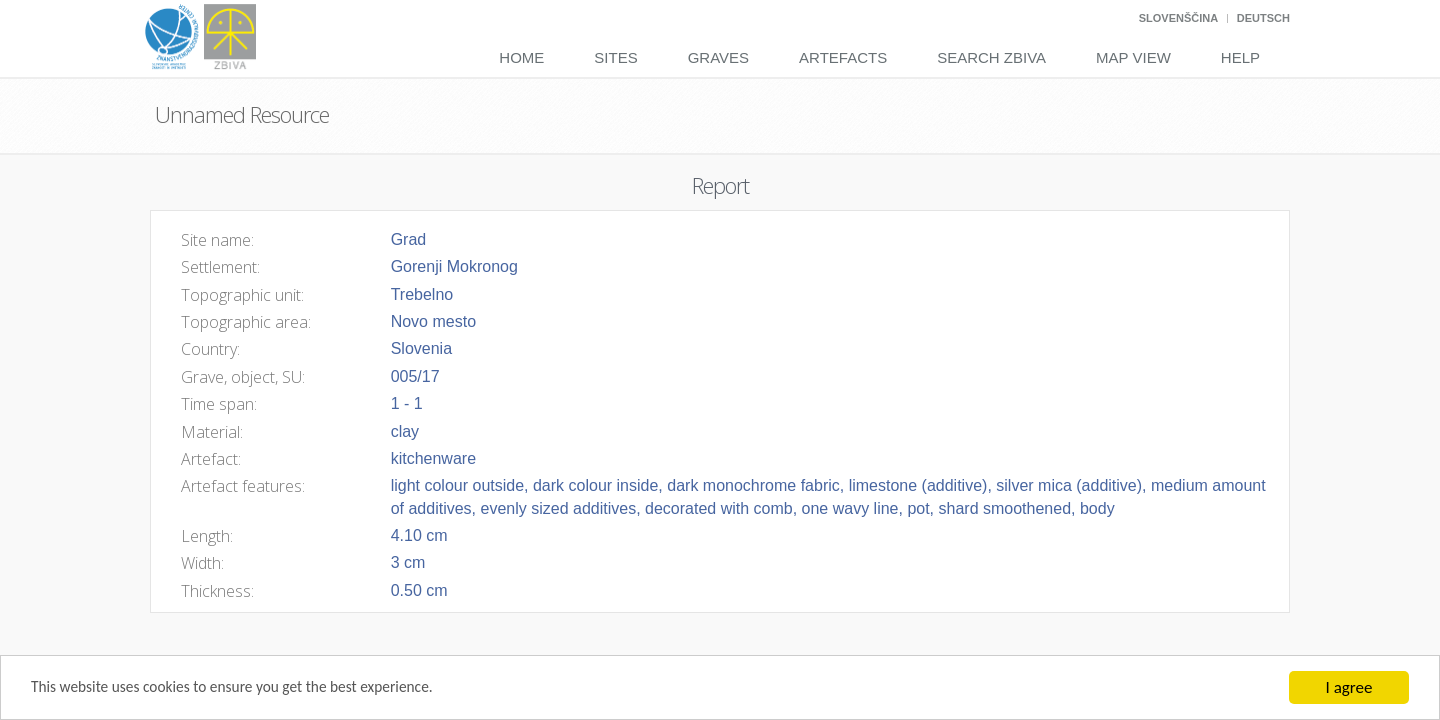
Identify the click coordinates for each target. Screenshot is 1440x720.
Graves (718, 57)
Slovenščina (1178, 18)
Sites (615, 57)
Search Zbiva (991, 57)
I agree (1349, 687)
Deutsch (1263, 18)
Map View (1133, 57)
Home (521, 57)
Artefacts (843, 57)
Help (1240, 57)
